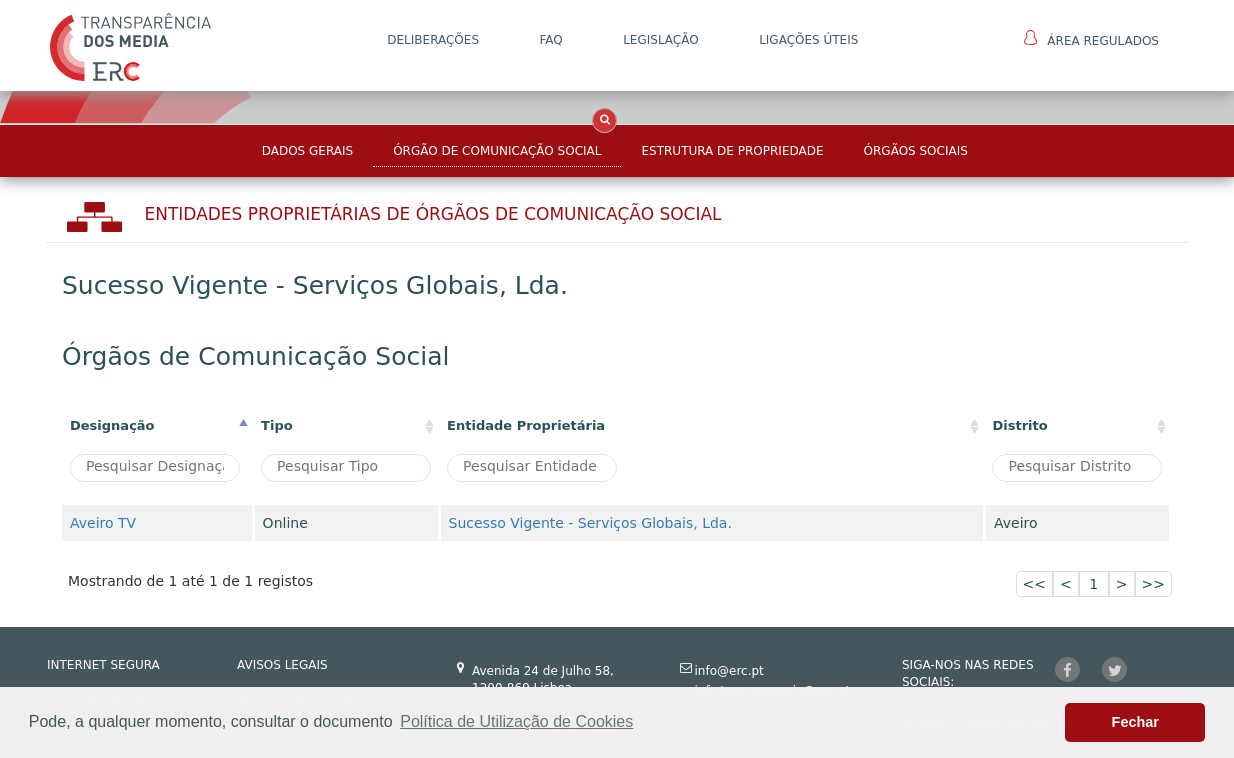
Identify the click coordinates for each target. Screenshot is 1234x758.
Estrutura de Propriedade (732, 151)
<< (1034, 584)
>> (1153, 584)
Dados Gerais (307, 151)
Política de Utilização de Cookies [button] (516, 721)
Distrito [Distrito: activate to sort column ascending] (1019, 425)
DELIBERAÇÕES (433, 40)
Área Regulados (1091, 39)
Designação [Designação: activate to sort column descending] (112, 425)
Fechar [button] (1135, 722)
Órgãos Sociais (916, 151)
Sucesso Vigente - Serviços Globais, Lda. (590, 523)
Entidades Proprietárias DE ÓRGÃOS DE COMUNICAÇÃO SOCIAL (433, 214)
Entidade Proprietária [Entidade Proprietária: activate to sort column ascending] (526, 425)
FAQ (550, 40)
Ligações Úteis (808, 40)
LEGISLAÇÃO (661, 40)
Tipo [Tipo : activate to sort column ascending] (277, 425)
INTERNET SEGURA (103, 665)
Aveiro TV (103, 523)
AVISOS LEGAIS (282, 665)
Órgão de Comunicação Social (497, 151)
